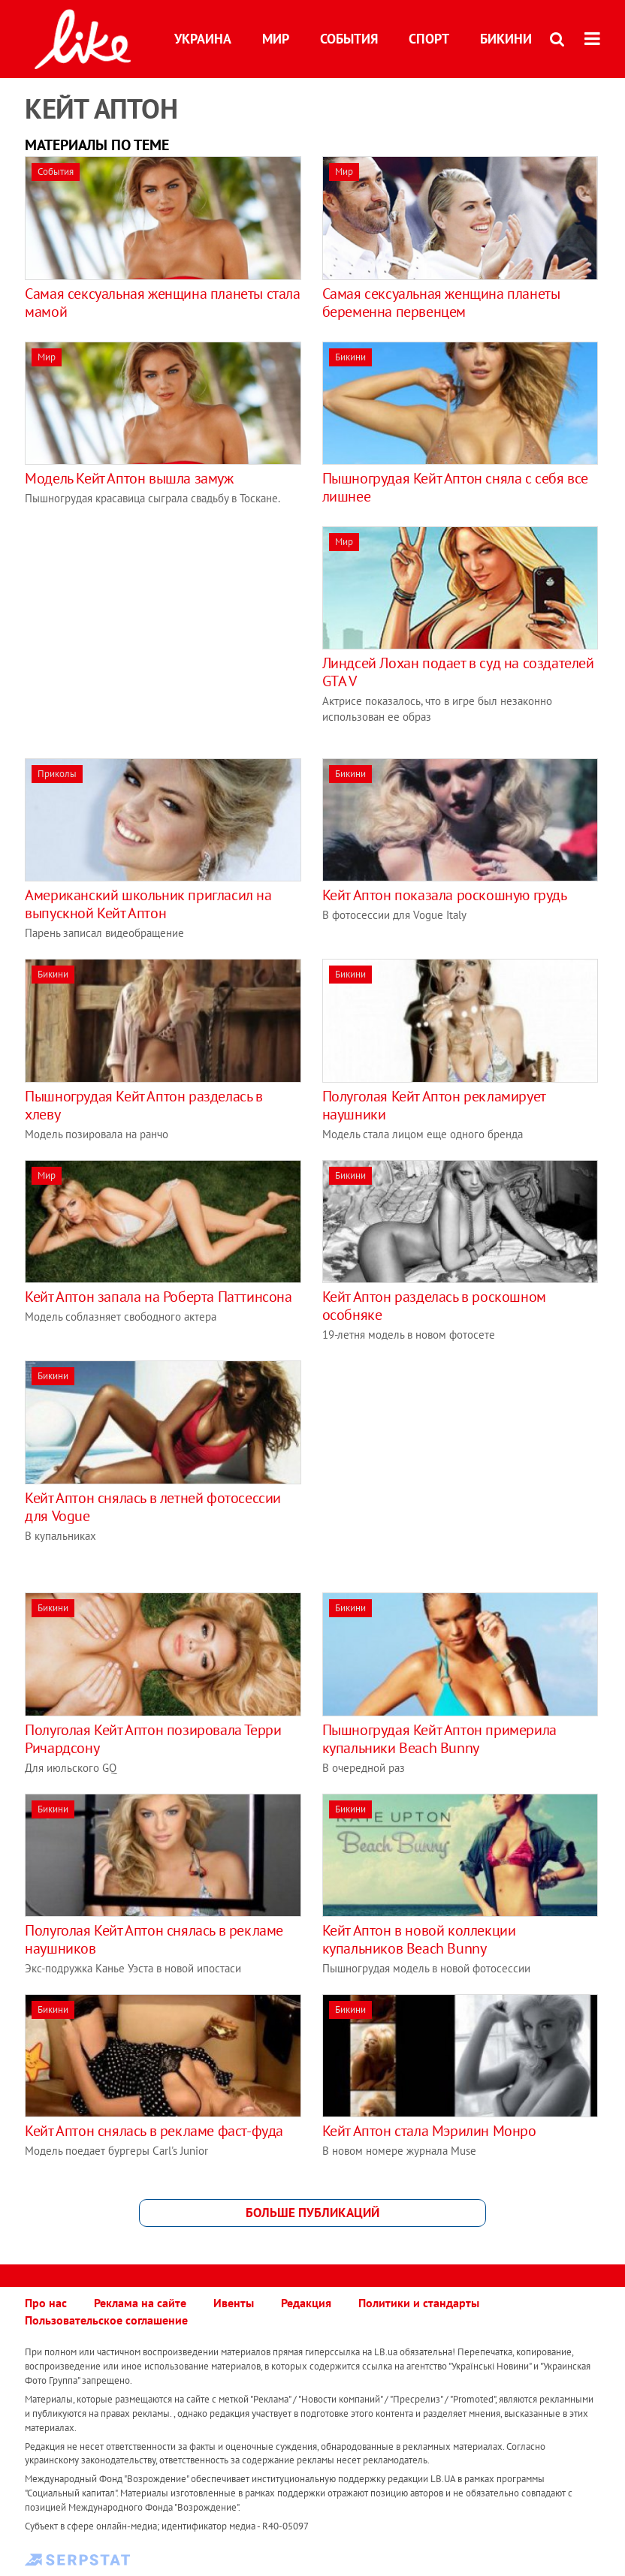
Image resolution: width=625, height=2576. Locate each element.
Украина (202, 38)
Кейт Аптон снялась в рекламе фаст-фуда (154, 2131)
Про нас (46, 2302)
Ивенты (233, 2302)
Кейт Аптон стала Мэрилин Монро (429, 2131)
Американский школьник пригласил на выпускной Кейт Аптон (148, 904)
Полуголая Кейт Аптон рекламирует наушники (433, 1105)
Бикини (506, 38)
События (349, 38)
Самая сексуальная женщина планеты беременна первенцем (441, 302)
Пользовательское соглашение (106, 2319)
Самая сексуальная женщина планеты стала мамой (162, 302)
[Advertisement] (151, 631)
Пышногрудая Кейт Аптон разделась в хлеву (143, 1105)
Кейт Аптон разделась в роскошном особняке (434, 1305)
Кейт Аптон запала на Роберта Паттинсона (158, 1296)
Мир (275, 38)
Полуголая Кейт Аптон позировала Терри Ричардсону (153, 1739)
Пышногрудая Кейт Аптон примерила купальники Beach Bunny (439, 1739)
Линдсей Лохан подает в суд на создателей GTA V (458, 672)
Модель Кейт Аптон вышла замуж (129, 478)
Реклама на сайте (140, 2302)
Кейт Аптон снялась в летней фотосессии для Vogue (153, 1507)
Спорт (429, 38)
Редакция (306, 2302)
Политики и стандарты (418, 2302)
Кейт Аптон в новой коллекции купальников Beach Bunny (419, 1939)
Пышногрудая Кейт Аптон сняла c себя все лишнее (455, 487)
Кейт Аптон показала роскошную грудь (444, 895)
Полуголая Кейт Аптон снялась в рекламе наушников (154, 1939)
